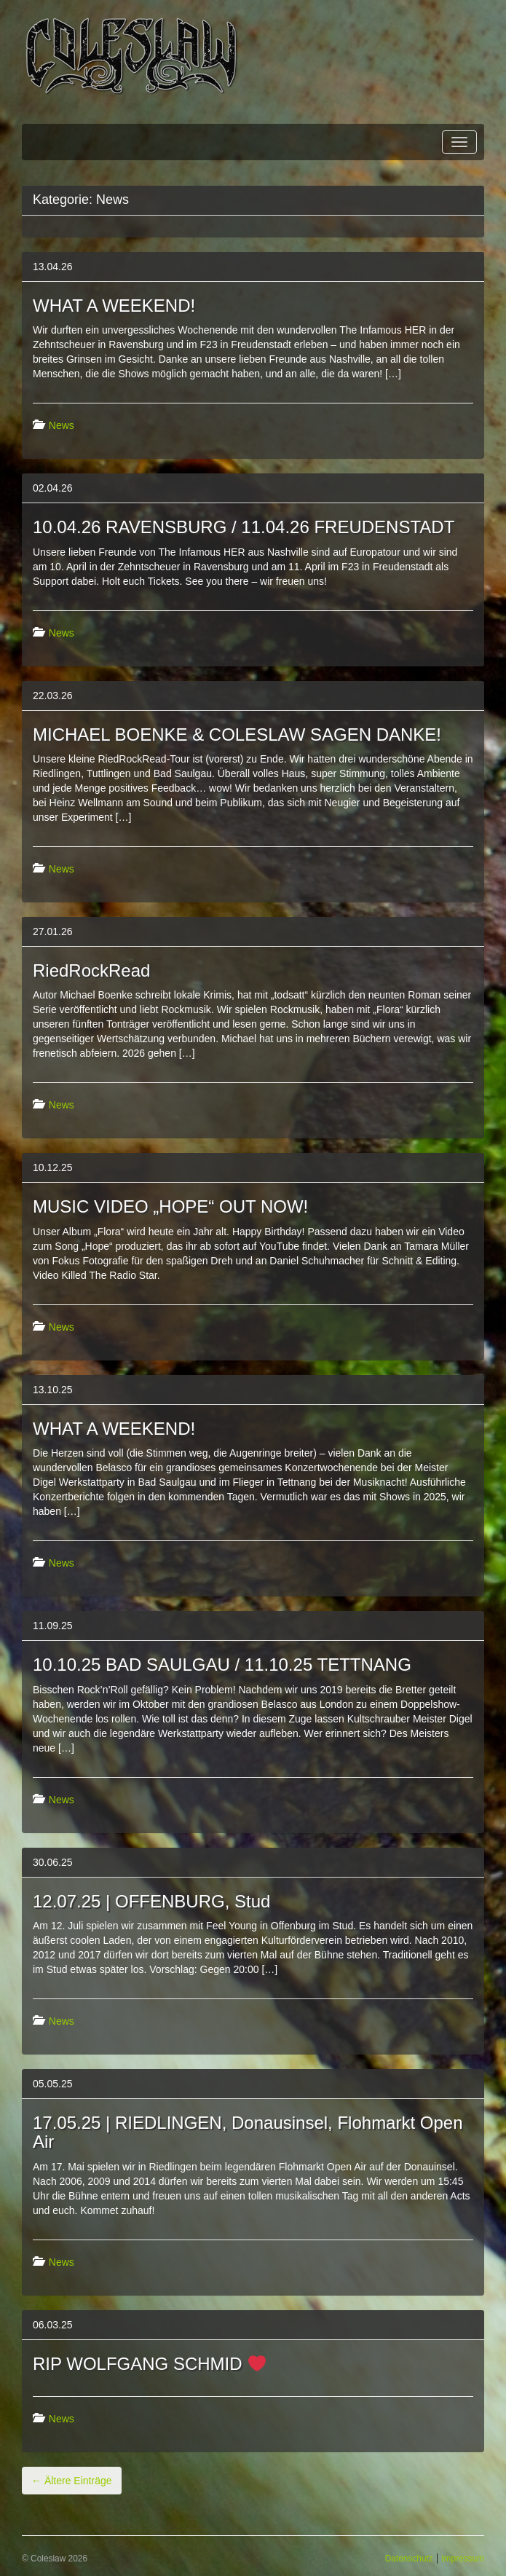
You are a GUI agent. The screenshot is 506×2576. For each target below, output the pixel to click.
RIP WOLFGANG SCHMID (149, 2364)
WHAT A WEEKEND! (114, 305)
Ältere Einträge (71, 2480)
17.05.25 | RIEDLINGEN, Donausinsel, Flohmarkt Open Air (248, 2132)
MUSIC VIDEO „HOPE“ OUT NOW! (170, 1206)
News (61, 425)
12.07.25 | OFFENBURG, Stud (151, 1901)
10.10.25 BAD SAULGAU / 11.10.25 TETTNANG (222, 1664)
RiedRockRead (91, 970)
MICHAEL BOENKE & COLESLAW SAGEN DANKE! (237, 734)
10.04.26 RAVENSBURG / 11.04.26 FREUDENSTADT (243, 527)
